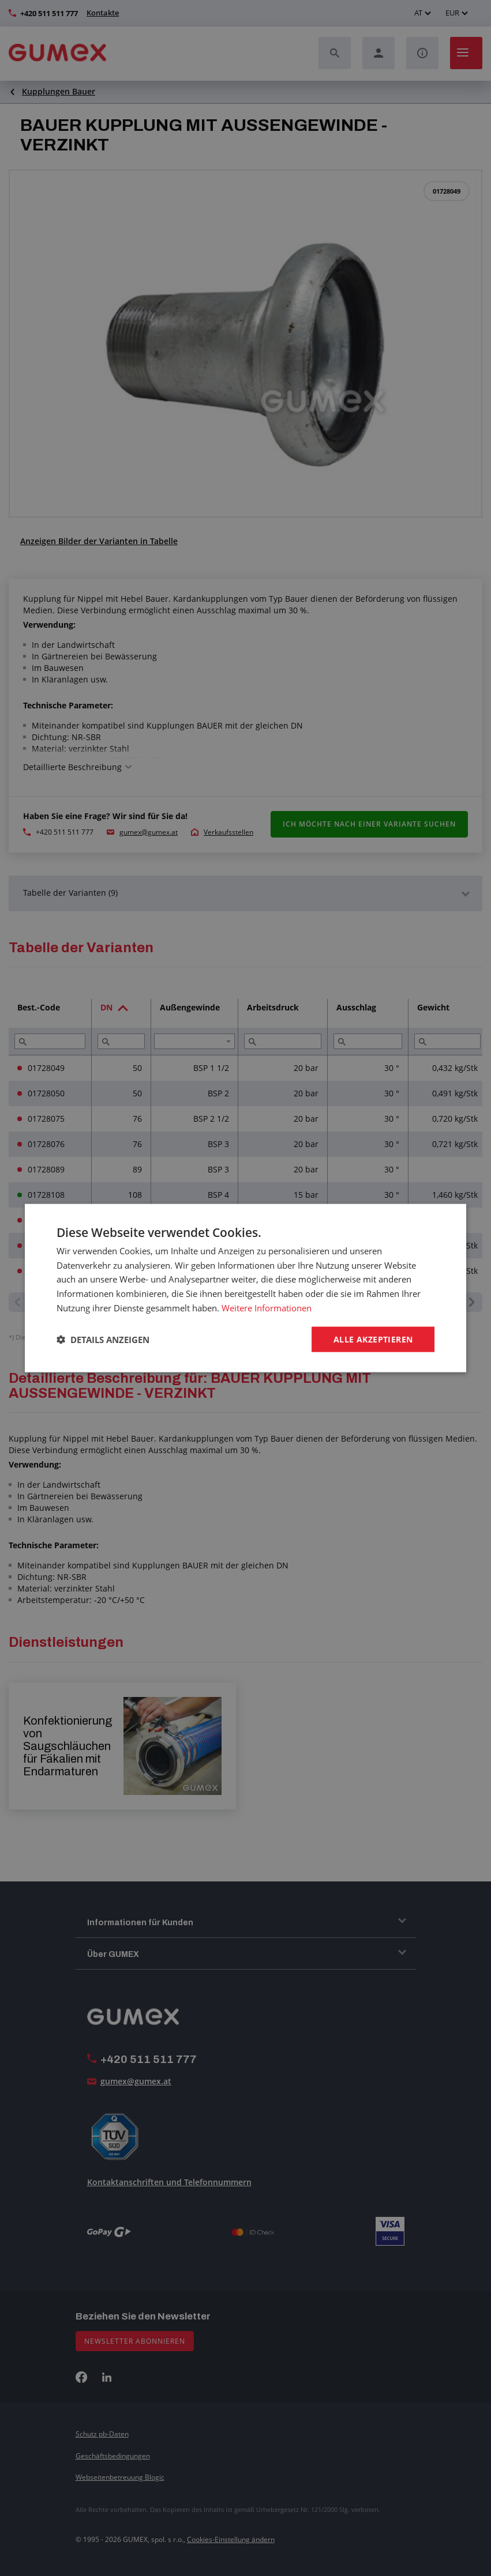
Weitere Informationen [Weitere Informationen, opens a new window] (267, 1307)
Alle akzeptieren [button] (373, 1338)
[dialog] (245, 1288)
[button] (103, 1339)
